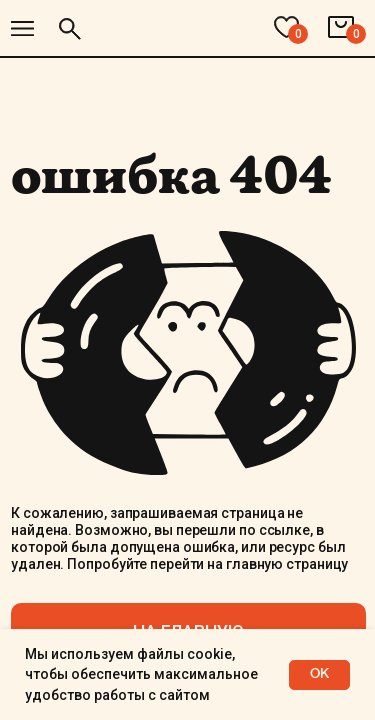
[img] (22, 28)
